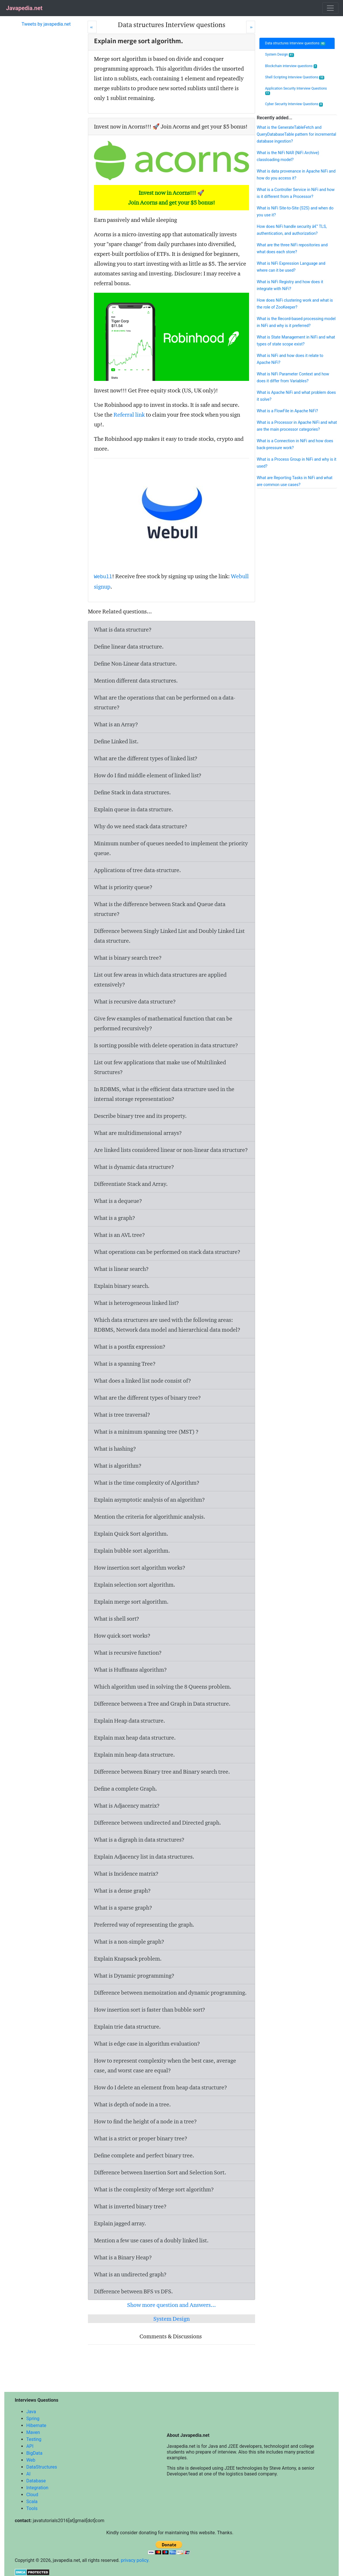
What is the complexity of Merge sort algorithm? (154, 2189)
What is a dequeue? (118, 1200)
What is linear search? (121, 1268)
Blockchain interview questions (291, 66)
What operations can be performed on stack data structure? (167, 1251)
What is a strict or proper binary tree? (140, 2138)
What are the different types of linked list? (145, 758)
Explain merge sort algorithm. (131, 1601)
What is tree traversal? (122, 1414)
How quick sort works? (122, 1635)
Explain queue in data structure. (133, 809)
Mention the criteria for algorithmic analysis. (149, 1516)
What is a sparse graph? (123, 1907)
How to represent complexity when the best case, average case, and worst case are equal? (165, 2065)
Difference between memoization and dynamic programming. (170, 1992)
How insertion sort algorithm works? (139, 1567)
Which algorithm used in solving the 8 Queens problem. (162, 1686)
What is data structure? (123, 629)
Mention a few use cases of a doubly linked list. (151, 2240)
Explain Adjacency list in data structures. (144, 1856)
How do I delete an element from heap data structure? (160, 2087)
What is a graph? (114, 1217)
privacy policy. (135, 2560)
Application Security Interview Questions (296, 90)
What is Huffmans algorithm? (130, 1669)
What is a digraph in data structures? (139, 1839)
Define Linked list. (116, 741)
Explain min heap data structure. (134, 1754)
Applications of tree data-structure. (137, 870)
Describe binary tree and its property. (140, 1115)
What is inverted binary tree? (130, 2206)
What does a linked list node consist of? (142, 1380)
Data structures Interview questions (295, 43)
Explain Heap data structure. (129, 1720)
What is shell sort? (116, 1618)
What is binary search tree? (128, 957)
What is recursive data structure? (135, 1001)
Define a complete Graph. (125, 1788)
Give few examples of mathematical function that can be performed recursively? (163, 1023)
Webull (103, 577)
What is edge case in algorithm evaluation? (147, 2043)
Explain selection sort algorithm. (134, 1584)
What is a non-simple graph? (129, 1941)
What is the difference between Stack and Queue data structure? (159, 909)
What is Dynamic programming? (134, 1975)
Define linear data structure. (129, 646)
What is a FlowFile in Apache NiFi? (287, 411)
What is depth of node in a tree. (132, 2104)
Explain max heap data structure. (135, 1737)
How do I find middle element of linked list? (147, 775)
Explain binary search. (122, 1285)
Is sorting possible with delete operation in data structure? (166, 1045)
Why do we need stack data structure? (140, 826)
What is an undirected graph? (130, 2274)
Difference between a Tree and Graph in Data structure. (162, 1703)
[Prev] (92, 27)
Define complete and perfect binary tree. (144, 2155)
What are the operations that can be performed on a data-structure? (164, 702)
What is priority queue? (123, 887)
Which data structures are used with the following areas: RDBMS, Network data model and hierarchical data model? (167, 1324)
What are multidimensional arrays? (138, 1132)
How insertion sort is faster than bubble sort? (149, 2009)
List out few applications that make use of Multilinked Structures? (160, 1067)
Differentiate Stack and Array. (131, 1183)
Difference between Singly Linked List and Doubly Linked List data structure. (169, 935)
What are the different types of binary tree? (147, 1397)
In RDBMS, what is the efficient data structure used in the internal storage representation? (164, 1094)
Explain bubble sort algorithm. (132, 1550)
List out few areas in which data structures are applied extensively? (160, 979)
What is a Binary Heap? (123, 2257)
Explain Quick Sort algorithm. (131, 1533)
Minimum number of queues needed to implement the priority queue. (171, 848)
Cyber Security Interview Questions (294, 104)
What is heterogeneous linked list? (136, 1302)
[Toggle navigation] (330, 8)
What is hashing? (115, 1448)
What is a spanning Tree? (125, 1363)
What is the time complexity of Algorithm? (146, 1482)
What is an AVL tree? (119, 1234)
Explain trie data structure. (127, 2026)
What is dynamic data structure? (134, 1166)
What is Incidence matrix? (126, 1873)
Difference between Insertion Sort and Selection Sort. (160, 2172)
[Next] (250, 27)
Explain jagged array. (120, 2223)
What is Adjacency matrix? (127, 1805)
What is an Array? (116, 724)
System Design (171, 2318)
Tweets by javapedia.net (46, 24)
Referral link (129, 414)
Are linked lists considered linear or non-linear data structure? (171, 1149)
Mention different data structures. (136, 680)
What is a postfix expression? (129, 1346)
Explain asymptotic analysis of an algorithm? (149, 1499)
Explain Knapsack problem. (128, 1958)
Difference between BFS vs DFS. (133, 2291)
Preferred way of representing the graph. (144, 1924)
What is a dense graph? (122, 1890)
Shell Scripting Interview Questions (294, 77)
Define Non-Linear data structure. (135, 663)
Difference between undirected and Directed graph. (157, 1822)
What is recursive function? (128, 1652)
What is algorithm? (118, 1465)
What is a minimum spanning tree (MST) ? (146, 1431)
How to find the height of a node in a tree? (145, 2121)
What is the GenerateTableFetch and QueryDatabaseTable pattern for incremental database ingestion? (296, 134)
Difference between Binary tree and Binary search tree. (162, 1771)
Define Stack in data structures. (132, 792)
